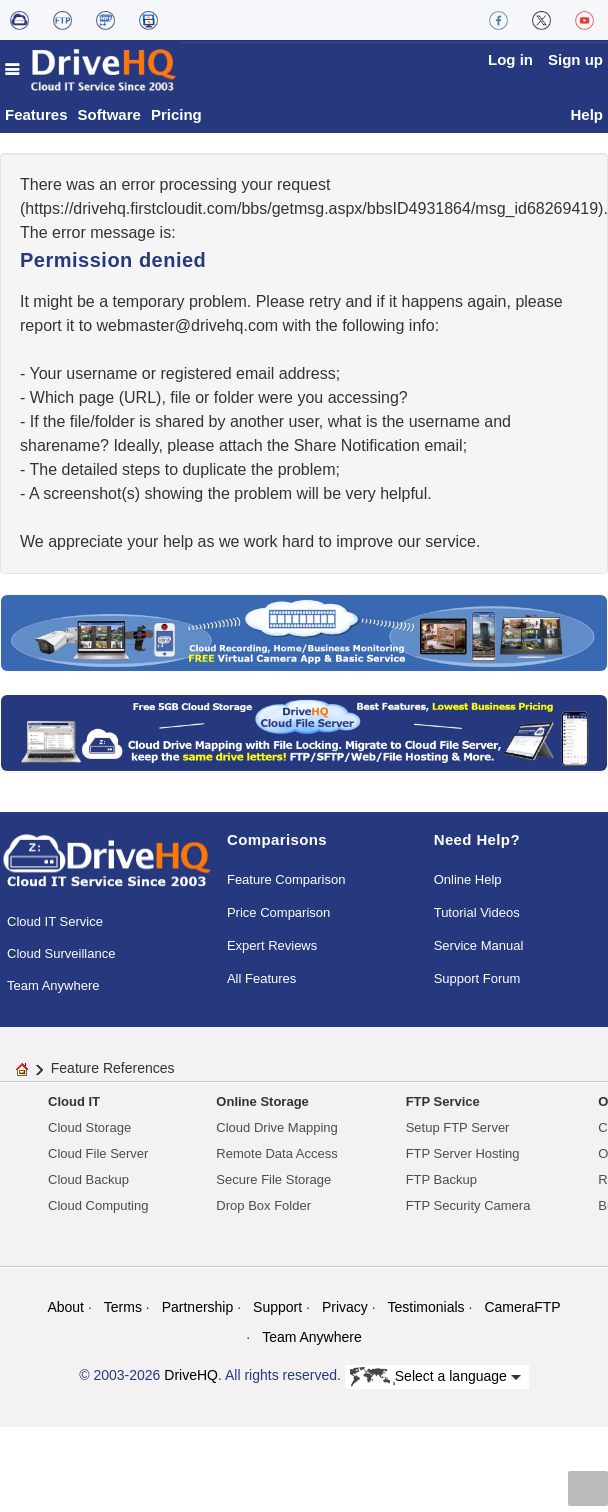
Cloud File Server (98, 1153)
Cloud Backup (88, 1179)
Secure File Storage (273, 1179)
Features (36, 114)
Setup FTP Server (458, 1127)
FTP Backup (441, 1179)
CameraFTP (522, 1307)
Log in (510, 59)
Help (586, 114)
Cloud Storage (89, 1127)
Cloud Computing (98, 1205)
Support (277, 1307)
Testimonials (426, 1307)
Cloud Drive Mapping (276, 1127)
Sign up (575, 59)
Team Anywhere (53, 985)
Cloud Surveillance (61, 953)
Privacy (345, 1307)
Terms (123, 1307)
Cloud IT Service (55, 921)
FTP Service (443, 1101)
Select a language (435, 1377)
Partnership (198, 1307)
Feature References (113, 1068)
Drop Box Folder (263, 1205)
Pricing (176, 114)
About (65, 1307)
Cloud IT (74, 1101)
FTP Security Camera (468, 1205)
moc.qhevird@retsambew (187, 325)
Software (109, 114)
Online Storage (262, 1101)
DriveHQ (191, 1375)
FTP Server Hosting (463, 1153)
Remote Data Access (276, 1153)
